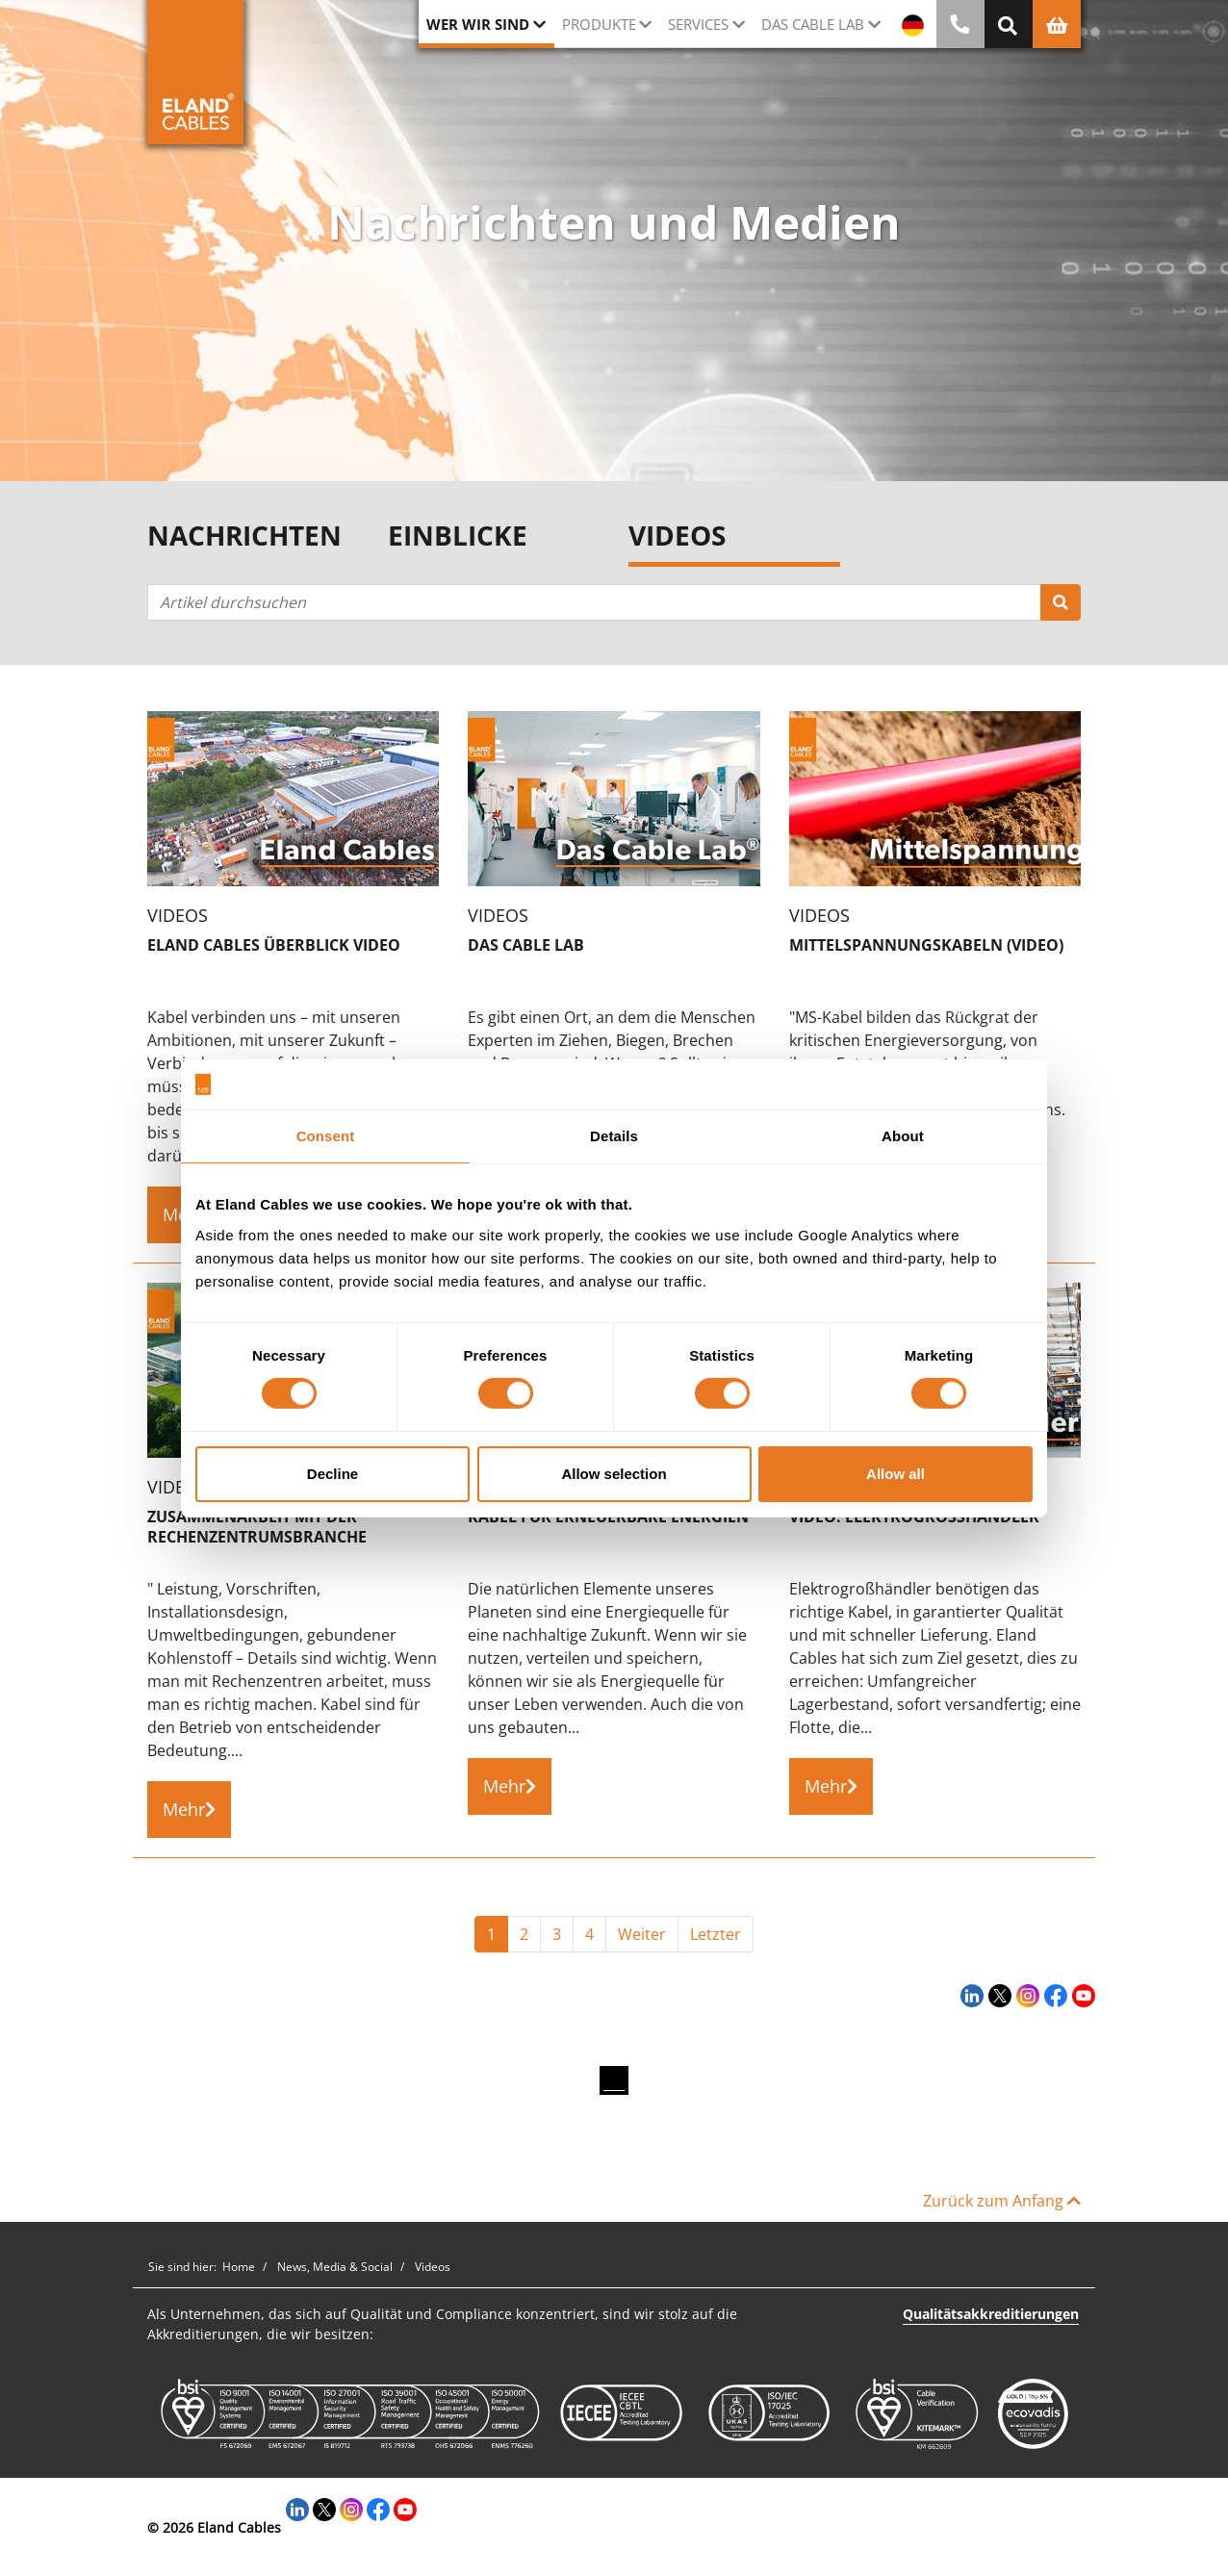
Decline (332, 1474)
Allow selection (613, 1474)
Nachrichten (244, 536)
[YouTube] (1081, 1995)
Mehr (189, 1809)
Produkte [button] (599, 24)
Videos (677, 536)
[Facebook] (1053, 1995)
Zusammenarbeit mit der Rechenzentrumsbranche (257, 1527)
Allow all (895, 1474)
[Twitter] (997, 1995)
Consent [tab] (325, 1136)
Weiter (642, 1934)
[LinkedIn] (970, 1995)
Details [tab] (614, 1136)
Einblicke (457, 536)
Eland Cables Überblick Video (273, 945)
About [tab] (903, 1136)
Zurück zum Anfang (1002, 2200)
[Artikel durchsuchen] (594, 602)
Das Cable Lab (526, 945)
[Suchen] (1060, 602)
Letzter (715, 1934)
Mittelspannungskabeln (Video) (926, 945)
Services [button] (698, 24)
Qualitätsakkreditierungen (991, 2314)
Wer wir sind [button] (477, 24)
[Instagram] (1025, 1995)
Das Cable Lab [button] (812, 24)
